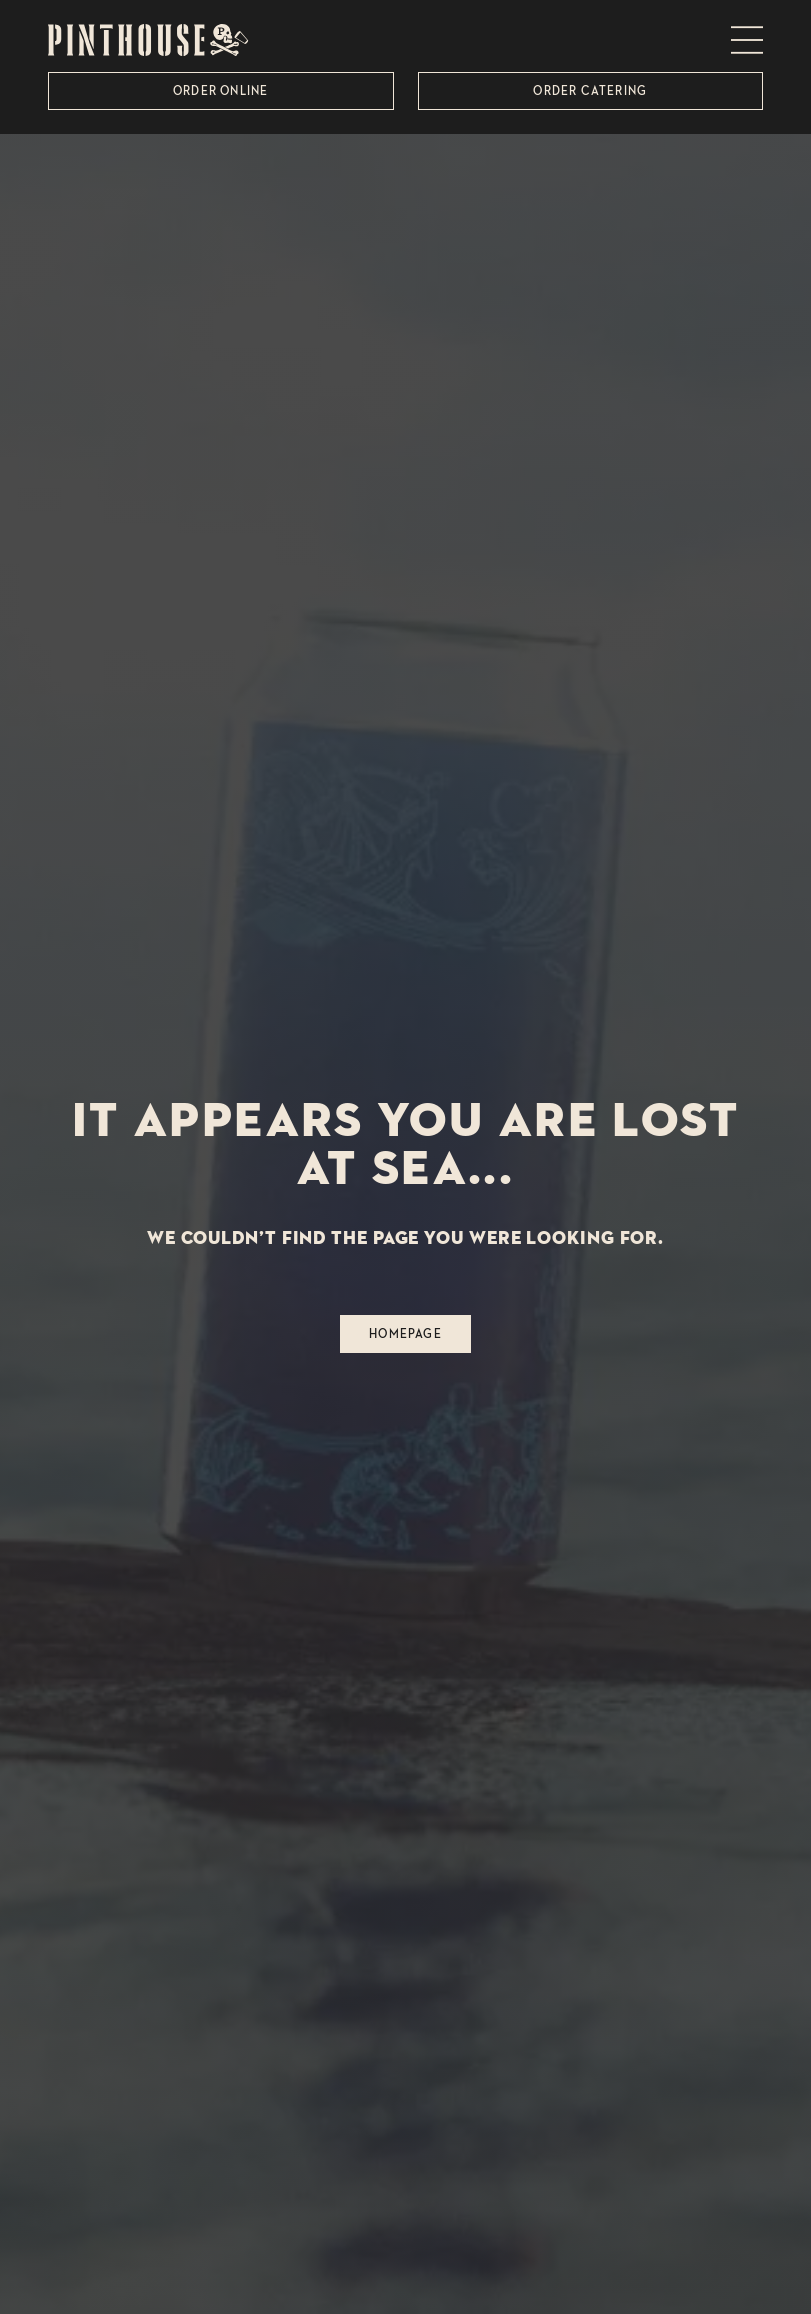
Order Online (220, 90)
